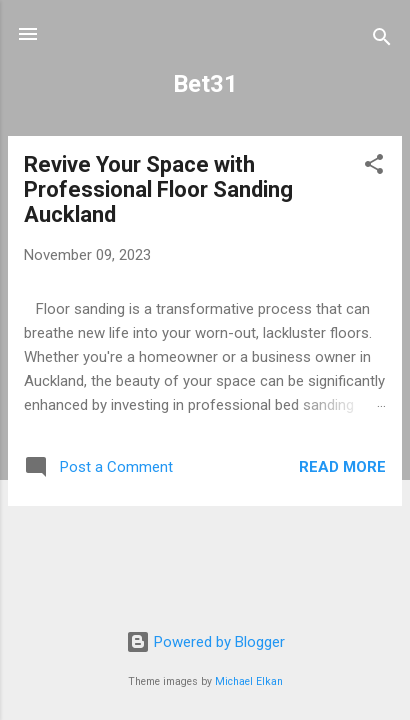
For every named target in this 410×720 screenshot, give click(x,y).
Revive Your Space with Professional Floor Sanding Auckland (158, 189)
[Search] (382, 40)
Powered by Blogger (205, 642)
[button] (374, 167)
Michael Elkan (249, 681)
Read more (342, 467)
